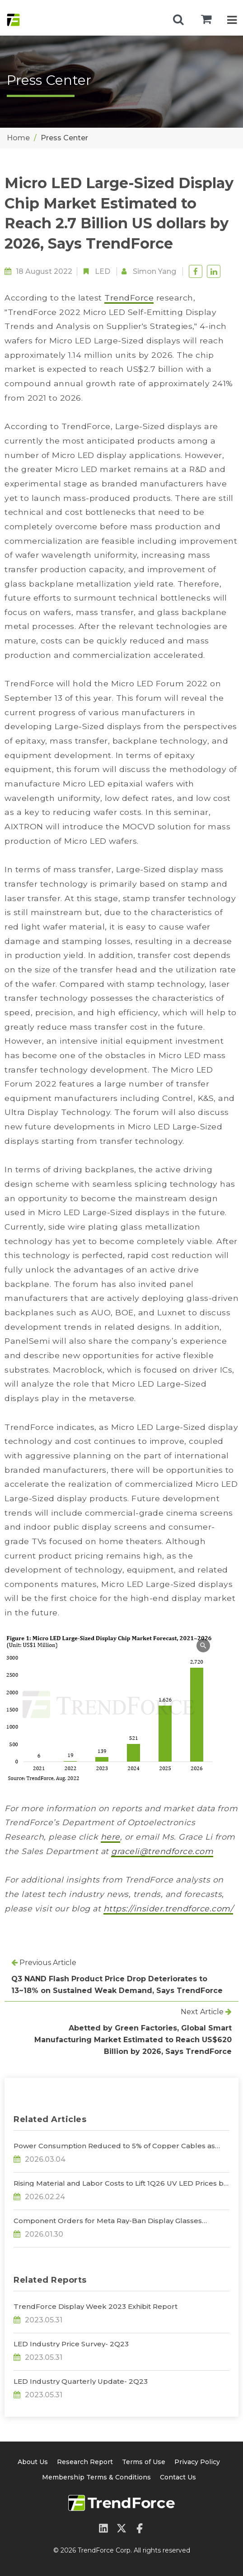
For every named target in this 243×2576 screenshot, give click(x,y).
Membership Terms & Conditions (96, 2477)
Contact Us (178, 2477)
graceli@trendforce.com (162, 1851)
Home (18, 138)
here (110, 1836)
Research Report (85, 2462)
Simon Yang (154, 271)
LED (102, 271)
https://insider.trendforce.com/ (168, 1908)
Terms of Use (143, 2462)
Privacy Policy (197, 2462)
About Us (33, 2462)
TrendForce (129, 297)
